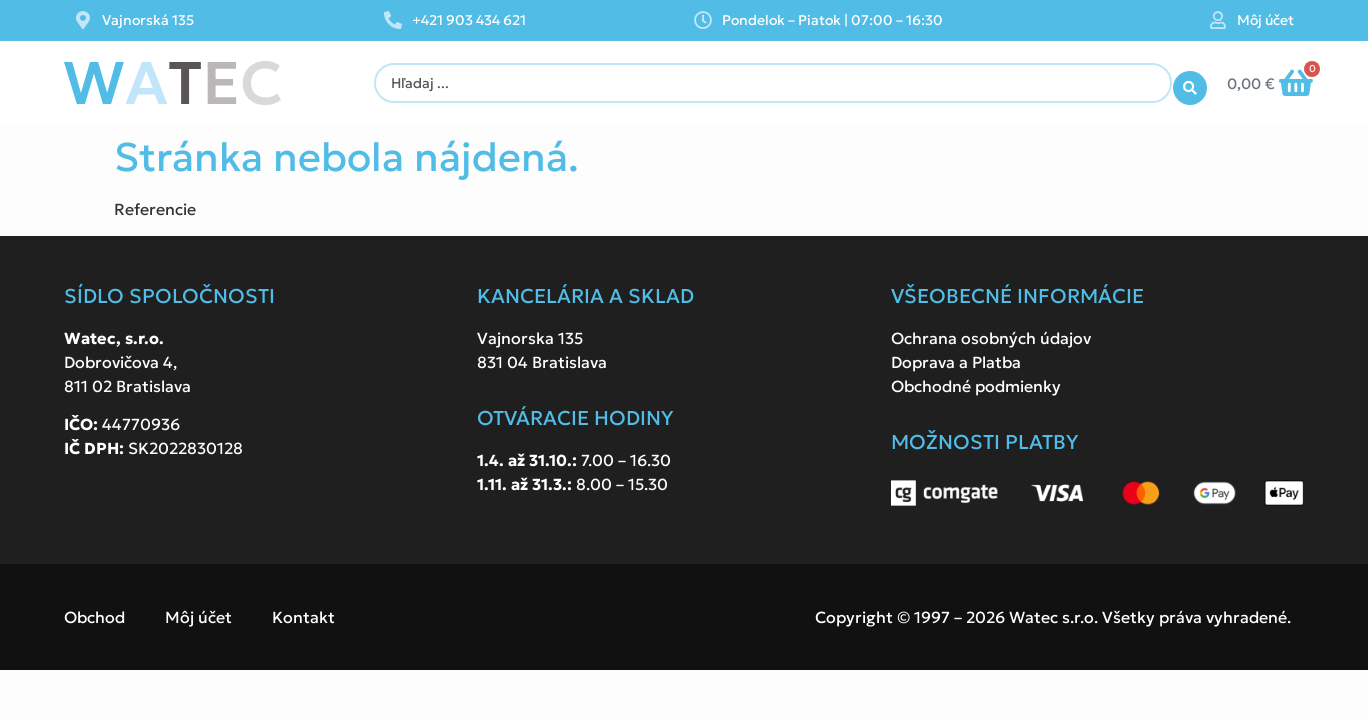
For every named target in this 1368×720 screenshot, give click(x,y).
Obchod (94, 617)
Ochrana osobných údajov (991, 338)
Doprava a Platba (956, 362)
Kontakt (303, 617)
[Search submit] (1190, 83)
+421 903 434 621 (469, 20)
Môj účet (1265, 20)
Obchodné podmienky (976, 386)
